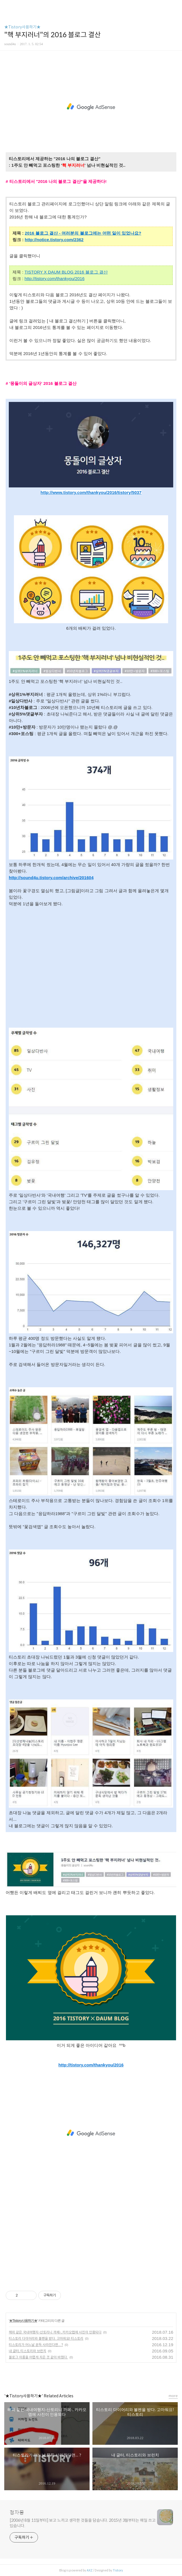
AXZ (89, 2570)
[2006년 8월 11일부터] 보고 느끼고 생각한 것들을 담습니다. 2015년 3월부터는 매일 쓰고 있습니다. (83, 2523)
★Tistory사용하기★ (22, 27)
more (173, 2395)
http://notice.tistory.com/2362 (54, 239)
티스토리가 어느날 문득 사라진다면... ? (36, 2345)
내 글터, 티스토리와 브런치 (27, 2351)
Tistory (118, 2570)
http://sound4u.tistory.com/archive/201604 (51, 877)
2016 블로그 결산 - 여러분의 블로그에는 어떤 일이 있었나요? (83, 233)
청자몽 (17, 2513)
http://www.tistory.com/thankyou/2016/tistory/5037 (91, 492)
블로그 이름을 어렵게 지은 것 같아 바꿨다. (38, 2357)
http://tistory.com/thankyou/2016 (55, 278)
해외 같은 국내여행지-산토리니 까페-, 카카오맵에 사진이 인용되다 (55, 2332)
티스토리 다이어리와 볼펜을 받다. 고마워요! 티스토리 (46, 2338)
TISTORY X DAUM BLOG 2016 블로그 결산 (66, 272)
